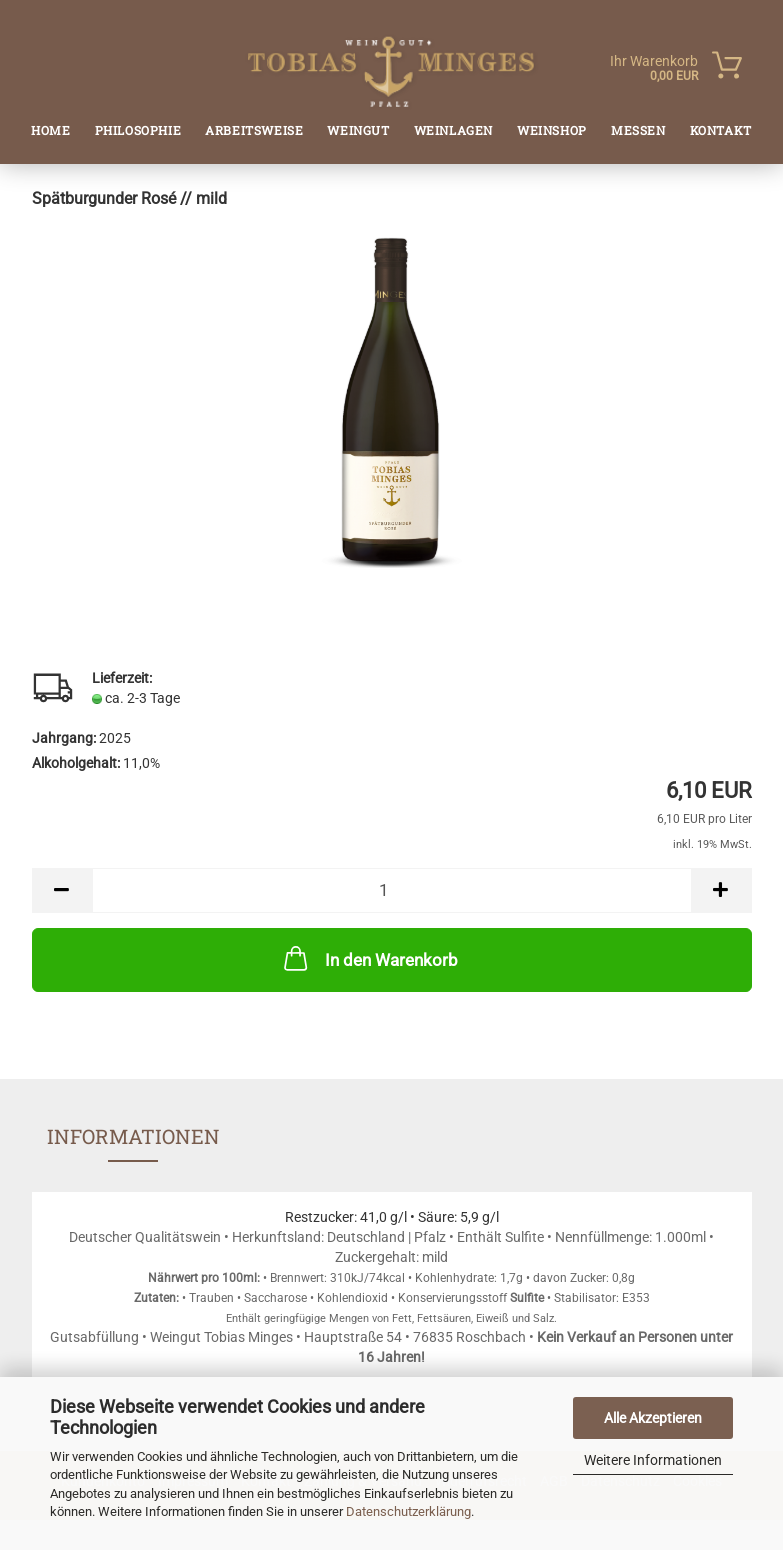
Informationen (133, 1136)
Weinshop (552, 130)
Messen (638, 130)
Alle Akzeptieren (653, 1418)
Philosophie (138, 130)
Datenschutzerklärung (408, 1511)
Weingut (358, 130)
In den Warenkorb (369, 958)
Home (50, 130)
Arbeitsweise (254, 130)
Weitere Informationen (653, 1460)
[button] (62, 890)
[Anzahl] (392, 890)
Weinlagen (453, 130)
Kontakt (721, 130)
